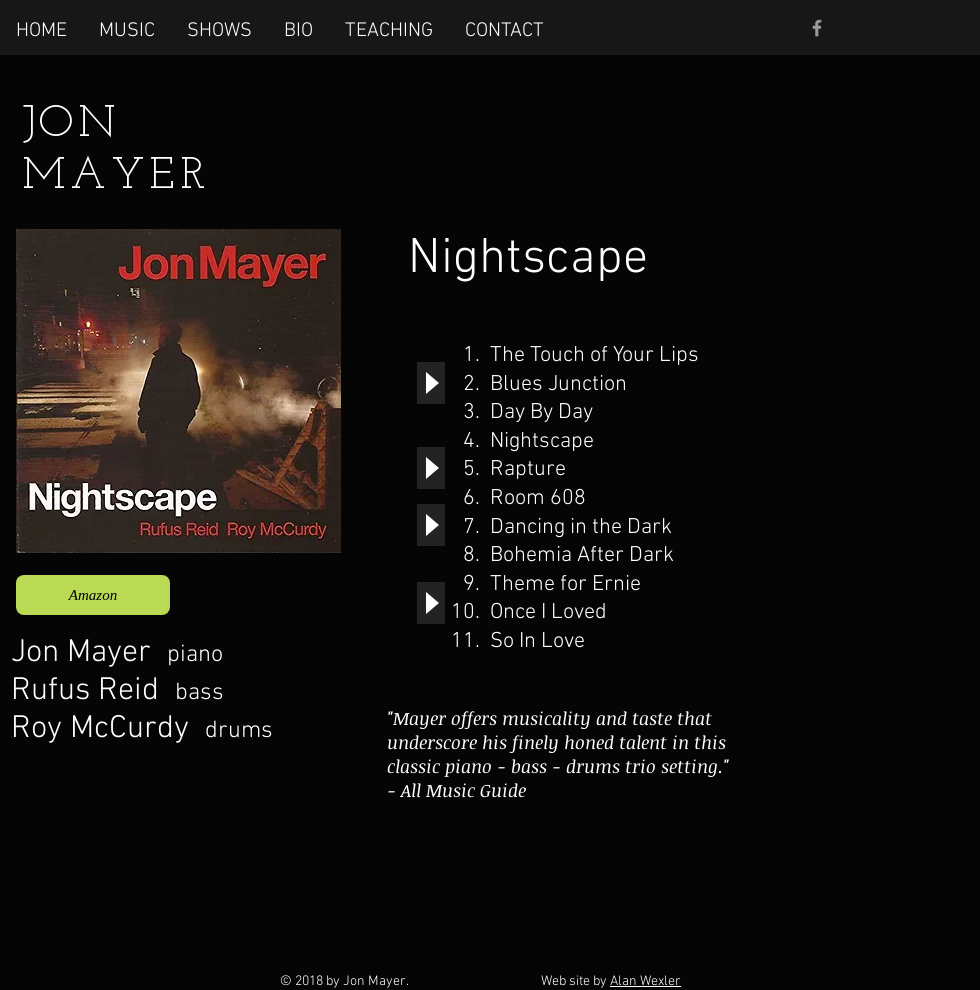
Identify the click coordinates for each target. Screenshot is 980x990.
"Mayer (416, 718)
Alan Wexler (645, 981)
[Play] (431, 383)
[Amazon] (93, 595)
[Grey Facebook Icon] (817, 28)
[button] (127, 30)
